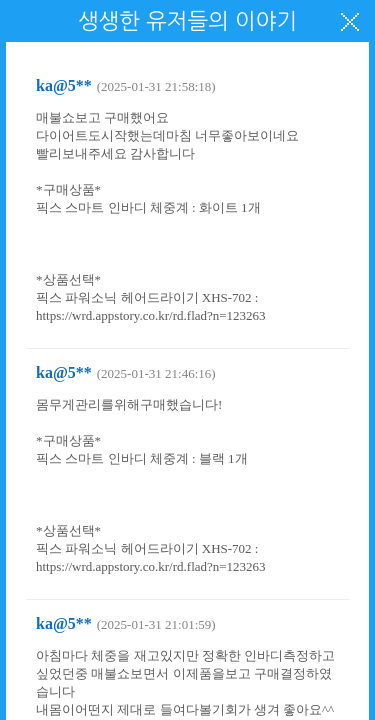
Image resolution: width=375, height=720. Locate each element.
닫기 (350, 22)
